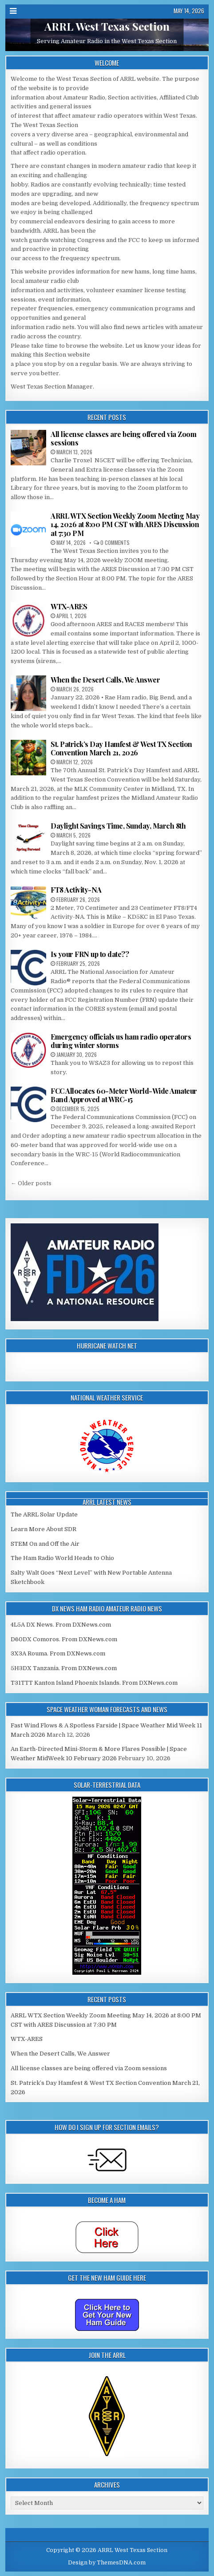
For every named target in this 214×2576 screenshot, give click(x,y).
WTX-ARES (69, 606)
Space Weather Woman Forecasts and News (107, 1709)
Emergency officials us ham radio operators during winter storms (121, 1041)
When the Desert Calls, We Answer (105, 679)
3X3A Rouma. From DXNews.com (58, 1653)
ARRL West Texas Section (107, 27)
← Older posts (31, 1183)
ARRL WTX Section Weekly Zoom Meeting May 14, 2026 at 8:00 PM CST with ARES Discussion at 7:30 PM (125, 524)
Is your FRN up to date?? (90, 954)
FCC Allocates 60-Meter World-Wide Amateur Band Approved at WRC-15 (124, 1095)
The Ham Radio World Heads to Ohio (62, 1558)
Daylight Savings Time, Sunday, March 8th (118, 825)
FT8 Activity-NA (76, 889)
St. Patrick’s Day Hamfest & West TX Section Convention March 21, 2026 (121, 748)
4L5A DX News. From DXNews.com (61, 1624)
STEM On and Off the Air (45, 1543)
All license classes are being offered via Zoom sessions (123, 438)
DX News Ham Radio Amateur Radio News (107, 1608)
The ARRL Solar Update (44, 1514)
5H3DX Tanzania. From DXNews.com (64, 1668)
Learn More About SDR (43, 1529)
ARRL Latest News (107, 1502)
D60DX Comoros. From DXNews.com (64, 1639)
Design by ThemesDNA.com (107, 2563)
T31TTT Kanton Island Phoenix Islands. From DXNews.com (94, 1682)
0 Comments (115, 542)
